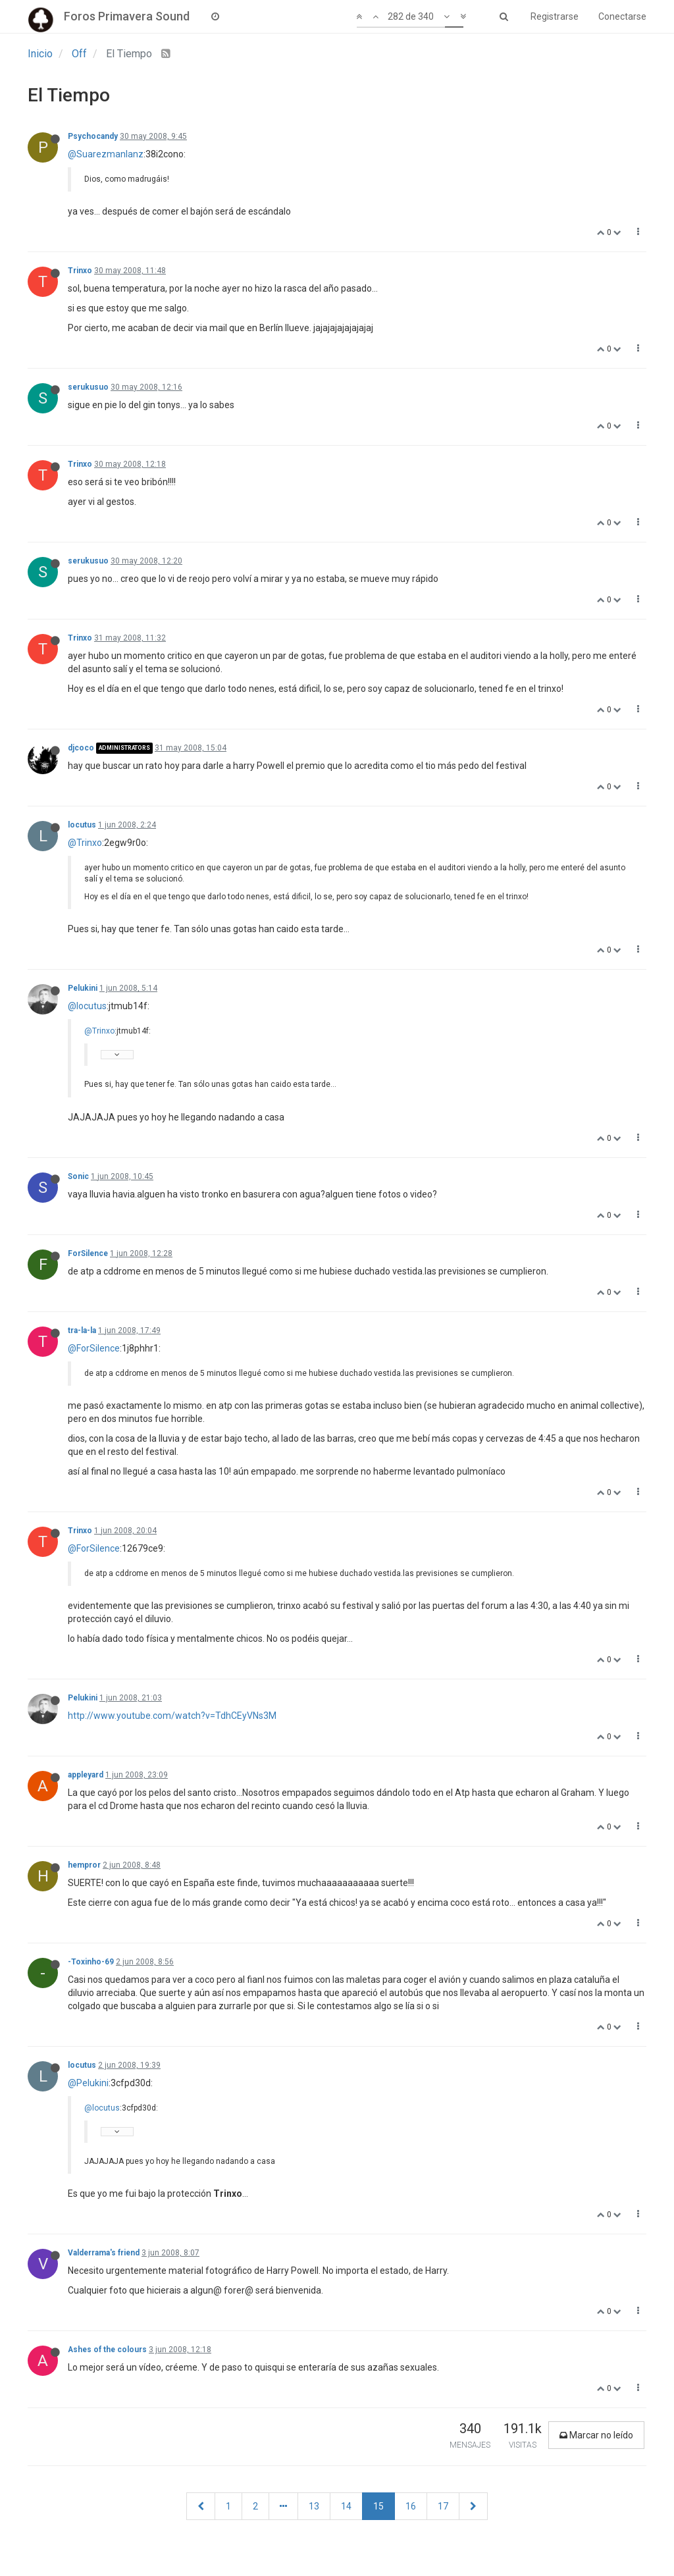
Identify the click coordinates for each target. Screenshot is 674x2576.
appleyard (85, 1774)
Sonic (78, 1176)
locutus (82, 824)
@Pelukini (88, 2083)
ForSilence (88, 1253)
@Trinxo (85, 842)
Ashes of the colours (107, 2349)
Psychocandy (93, 136)
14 (346, 2506)
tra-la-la (82, 1330)
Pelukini (82, 988)
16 (410, 2506)
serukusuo (88, 387)
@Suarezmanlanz (105, 154)
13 (314, 2506)
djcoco (81, 747)
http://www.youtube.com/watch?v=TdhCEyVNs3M (172, 1715)
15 (378, 2506)
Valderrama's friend (104, 2252)
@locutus (87, 1006)
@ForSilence (94, 1348)
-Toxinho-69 (91, 1961)
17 (443, 2506)
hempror (84, 1865)
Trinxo (80, 270)
